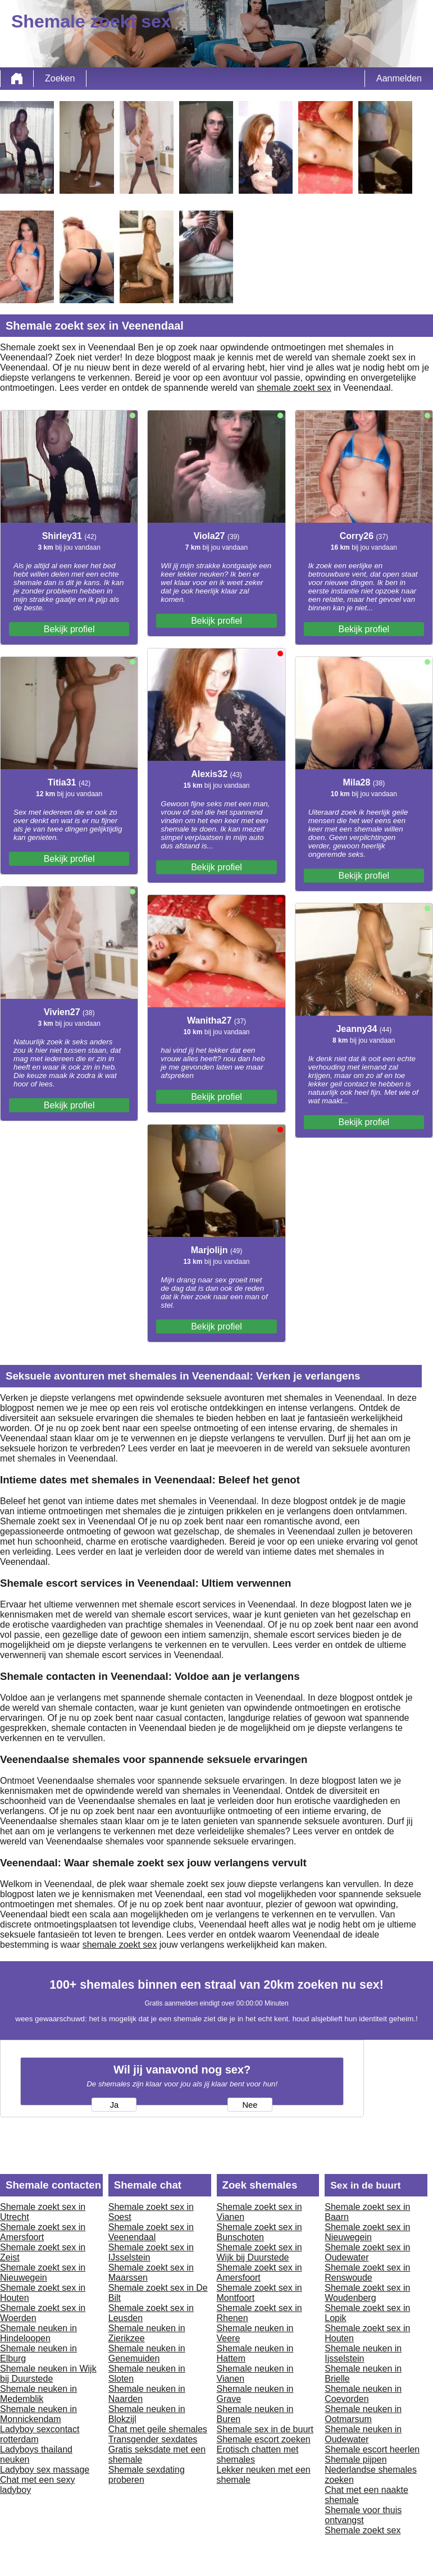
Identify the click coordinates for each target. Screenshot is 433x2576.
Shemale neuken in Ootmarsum (363, 2414)
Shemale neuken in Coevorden (363, 2394)
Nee (249, 2104)
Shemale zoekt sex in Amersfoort (42, 2232)
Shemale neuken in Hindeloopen (38, 2333)
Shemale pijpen (355, 2459)
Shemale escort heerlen (372, 2449)
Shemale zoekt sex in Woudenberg (367, 2293)
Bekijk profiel (69, 629)
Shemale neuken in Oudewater (363, 2434)
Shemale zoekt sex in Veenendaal (151, 2232)
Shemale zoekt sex (362, 2530)
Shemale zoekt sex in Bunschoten (259, 2232)
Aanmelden (399, 78)
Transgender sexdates (153, 2439)
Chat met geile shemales (157, 2429)
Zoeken (60, 78)
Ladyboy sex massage (44, 2469)
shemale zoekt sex (294, 387)
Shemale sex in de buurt (265, 2429)
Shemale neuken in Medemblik (38, 2394)
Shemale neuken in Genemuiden (146, 2353)
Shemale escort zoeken (264, 2439)
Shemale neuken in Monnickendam (38, 2414)
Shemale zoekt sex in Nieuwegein (42, 2272)
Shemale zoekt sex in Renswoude (367, 2272)
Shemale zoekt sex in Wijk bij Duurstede (259, 2252)
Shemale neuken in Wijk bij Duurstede (48, 2373)
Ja (114, 2104)
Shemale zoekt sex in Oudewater (367, 2252)
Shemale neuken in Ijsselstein (363, 2353)
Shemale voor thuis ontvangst (363, 2515)
